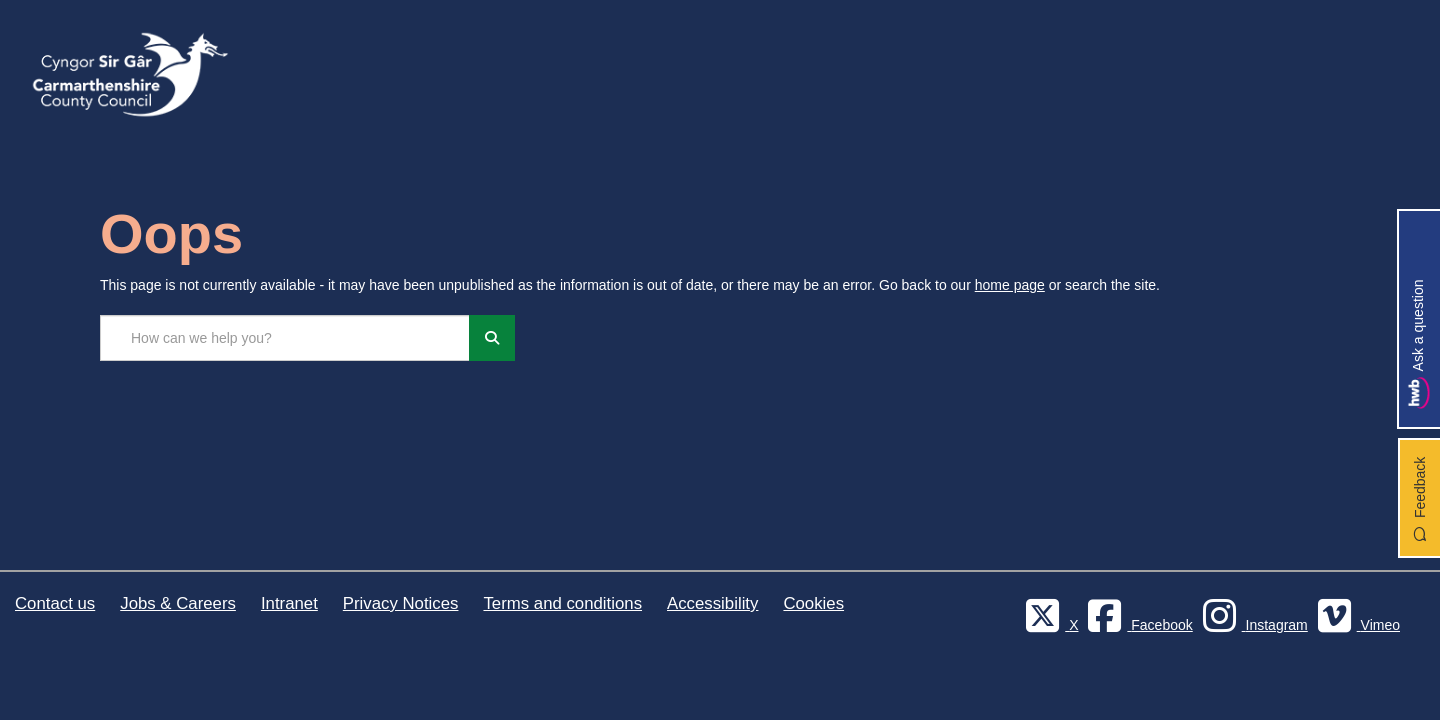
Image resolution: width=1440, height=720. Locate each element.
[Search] (492, 338)
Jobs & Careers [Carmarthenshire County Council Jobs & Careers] (178, 603)
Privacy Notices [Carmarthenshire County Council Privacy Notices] (401, 603)
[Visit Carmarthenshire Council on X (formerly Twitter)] (1049, 625)
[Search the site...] (285, 338)
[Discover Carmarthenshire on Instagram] (1252, 625)
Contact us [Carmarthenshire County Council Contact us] (55, 603)
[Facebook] (1137, 625)
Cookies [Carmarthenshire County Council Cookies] (813, 603)
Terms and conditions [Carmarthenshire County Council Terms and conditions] (562, 603)
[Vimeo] (1356, 625)
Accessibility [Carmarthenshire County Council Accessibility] (712, 603)
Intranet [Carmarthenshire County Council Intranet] (289, 603)
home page (1010, 285)
